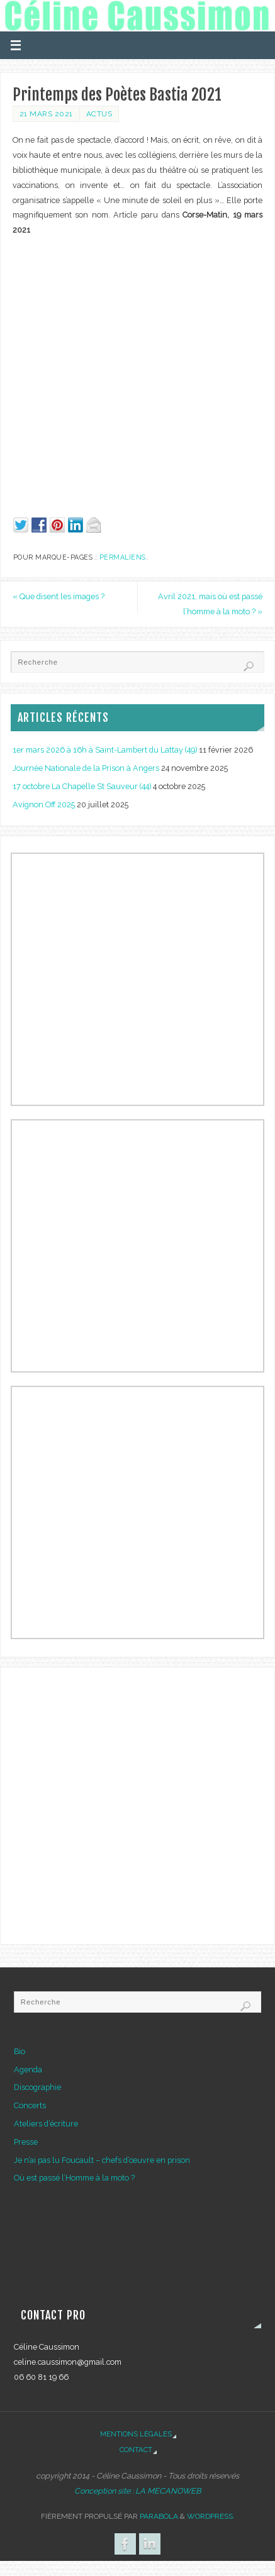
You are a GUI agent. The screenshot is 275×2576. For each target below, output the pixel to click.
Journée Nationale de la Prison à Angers (86, 768)
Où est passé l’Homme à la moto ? (74, 2177)
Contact (136, 2449)
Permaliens (122, 557)
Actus (99, 113)
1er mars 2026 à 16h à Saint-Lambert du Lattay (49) (105, 750)
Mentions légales (136, 2434)
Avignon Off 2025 (44, 804)
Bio (19, 2051)
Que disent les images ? (58, 596)
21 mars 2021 (46, 113)
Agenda (28, 2069)
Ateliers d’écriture (46, 2123)
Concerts (30, 2105)
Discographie (37, 2087)
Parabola (159, 2516)
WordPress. (211, 2516)
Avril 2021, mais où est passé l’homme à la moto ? (210, 604)
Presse (26, 2142)
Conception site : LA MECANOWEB (137, 2491)
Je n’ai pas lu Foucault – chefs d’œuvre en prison (102, 2160)
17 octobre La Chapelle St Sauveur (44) (82, 786)
